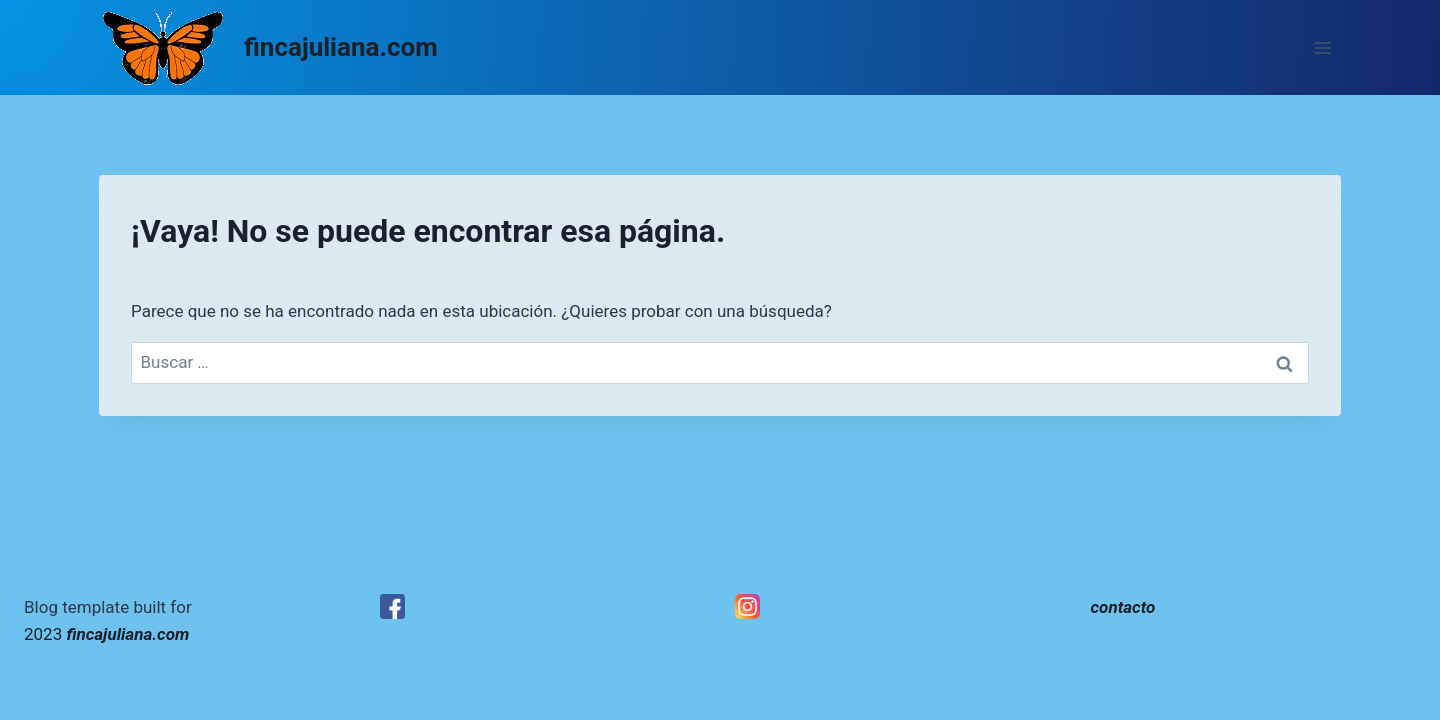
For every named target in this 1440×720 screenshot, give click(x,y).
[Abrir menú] (1322, 47)
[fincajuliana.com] (268, 47)
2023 (106, 634)
